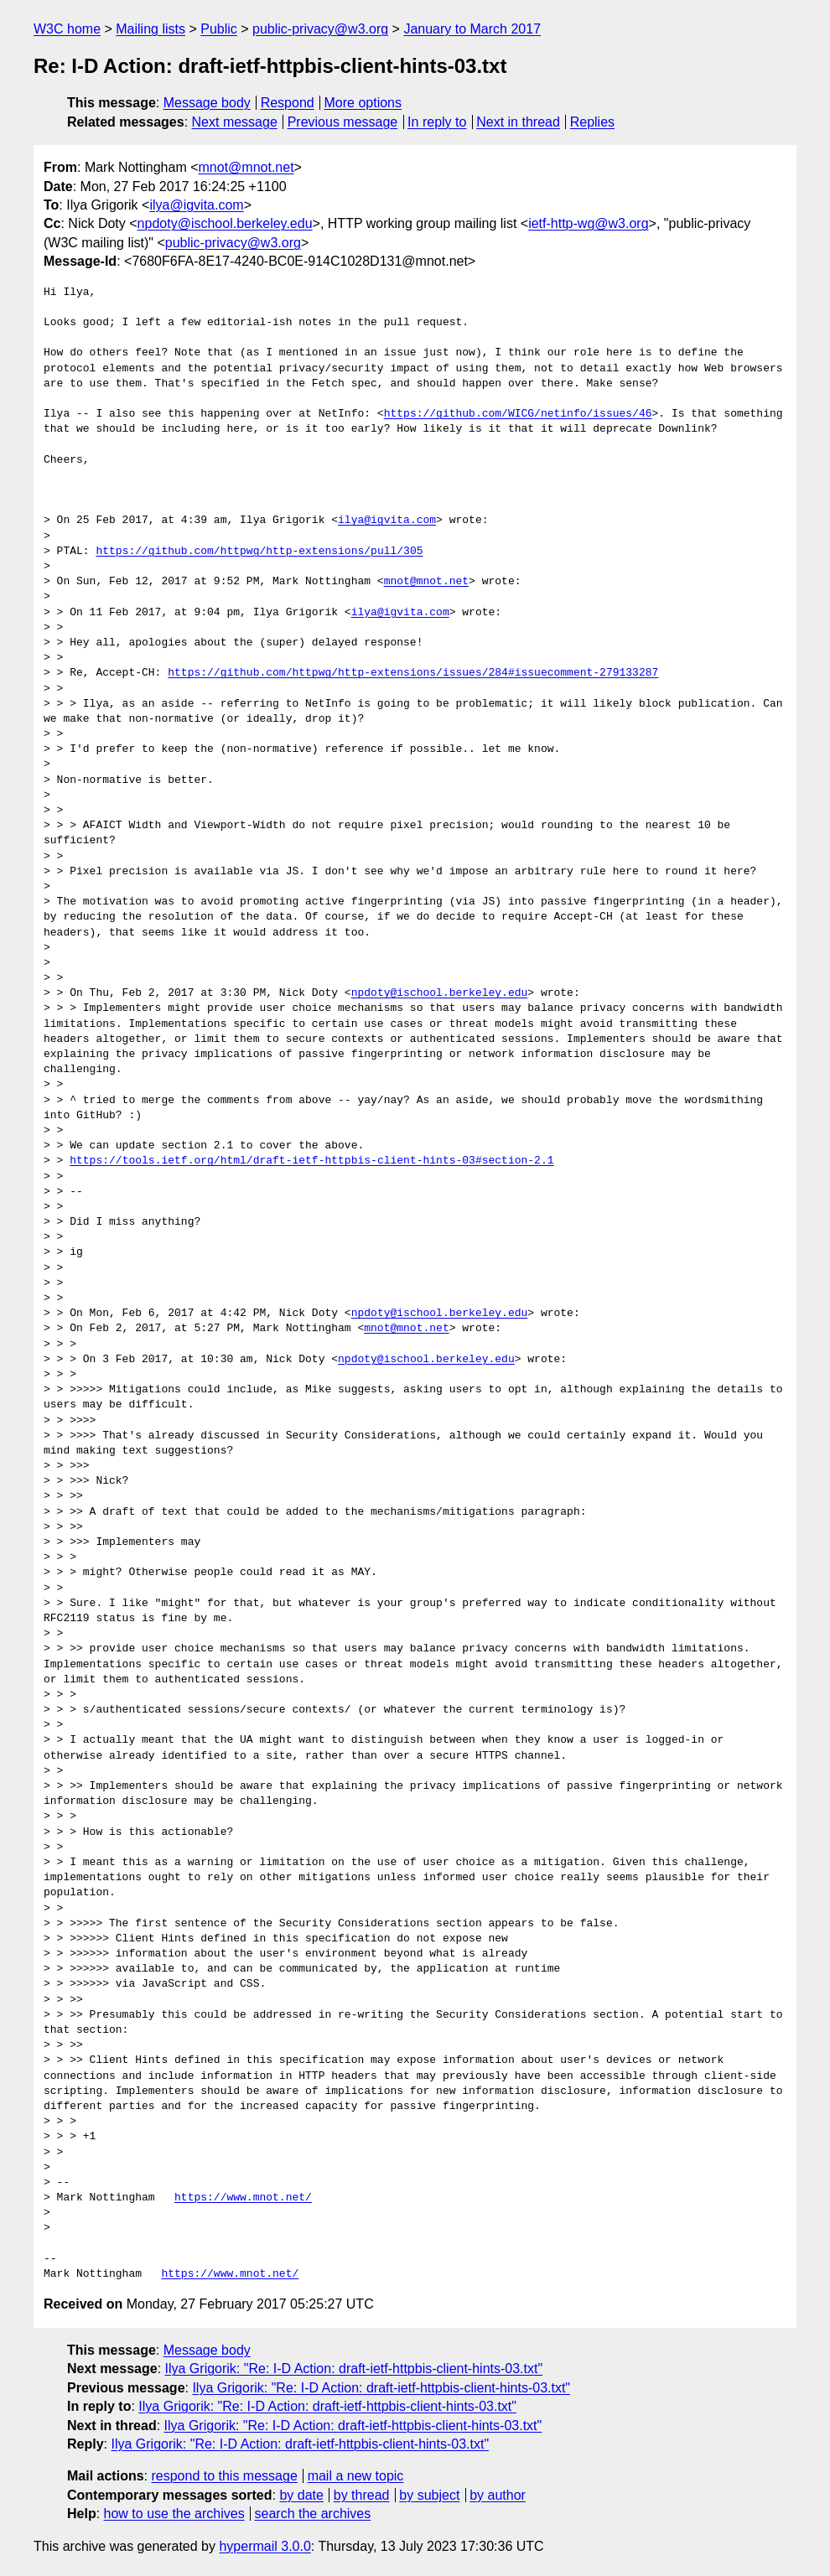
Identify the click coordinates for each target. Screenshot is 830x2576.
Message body (207, 103)
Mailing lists (150, 29)
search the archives (313, 2513)
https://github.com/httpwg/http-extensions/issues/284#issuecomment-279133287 (413, 673)
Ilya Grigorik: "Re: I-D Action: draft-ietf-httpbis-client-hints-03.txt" (354, 2368)
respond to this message (224, 2476)
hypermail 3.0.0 (264, 2546)
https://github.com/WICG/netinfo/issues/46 (518, 414)
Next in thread (518, 122)
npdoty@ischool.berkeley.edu (225, 223)
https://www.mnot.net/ (243, 2197)
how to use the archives (174, 2513)
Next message (235, 122)
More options (363, 103)
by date (301, 2495)
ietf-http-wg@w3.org (588, 223)
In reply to (436, 122)
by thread (362, 2495)
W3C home (67, 29)
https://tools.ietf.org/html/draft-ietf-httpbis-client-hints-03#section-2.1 (311, 1161)
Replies (592, 122)
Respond (287, 103)
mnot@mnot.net (246, 167)
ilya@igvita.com (196, 205)
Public (218, 29)
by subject (429, 2495)
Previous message (343, 122)
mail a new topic (356, 2476)
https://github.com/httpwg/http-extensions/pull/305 (259, 551)
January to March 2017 (472, 29)
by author (497, 2495)
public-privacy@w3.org (320, 29)
